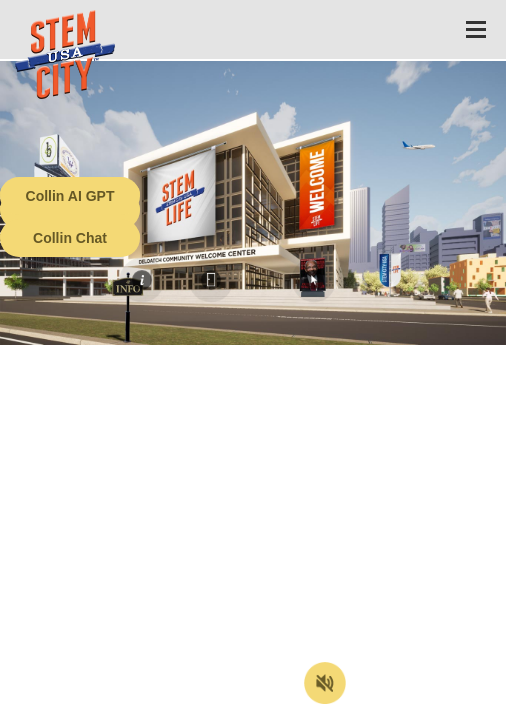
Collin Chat (70, 238)
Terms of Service (114, 705)
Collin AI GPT (70, 196)
